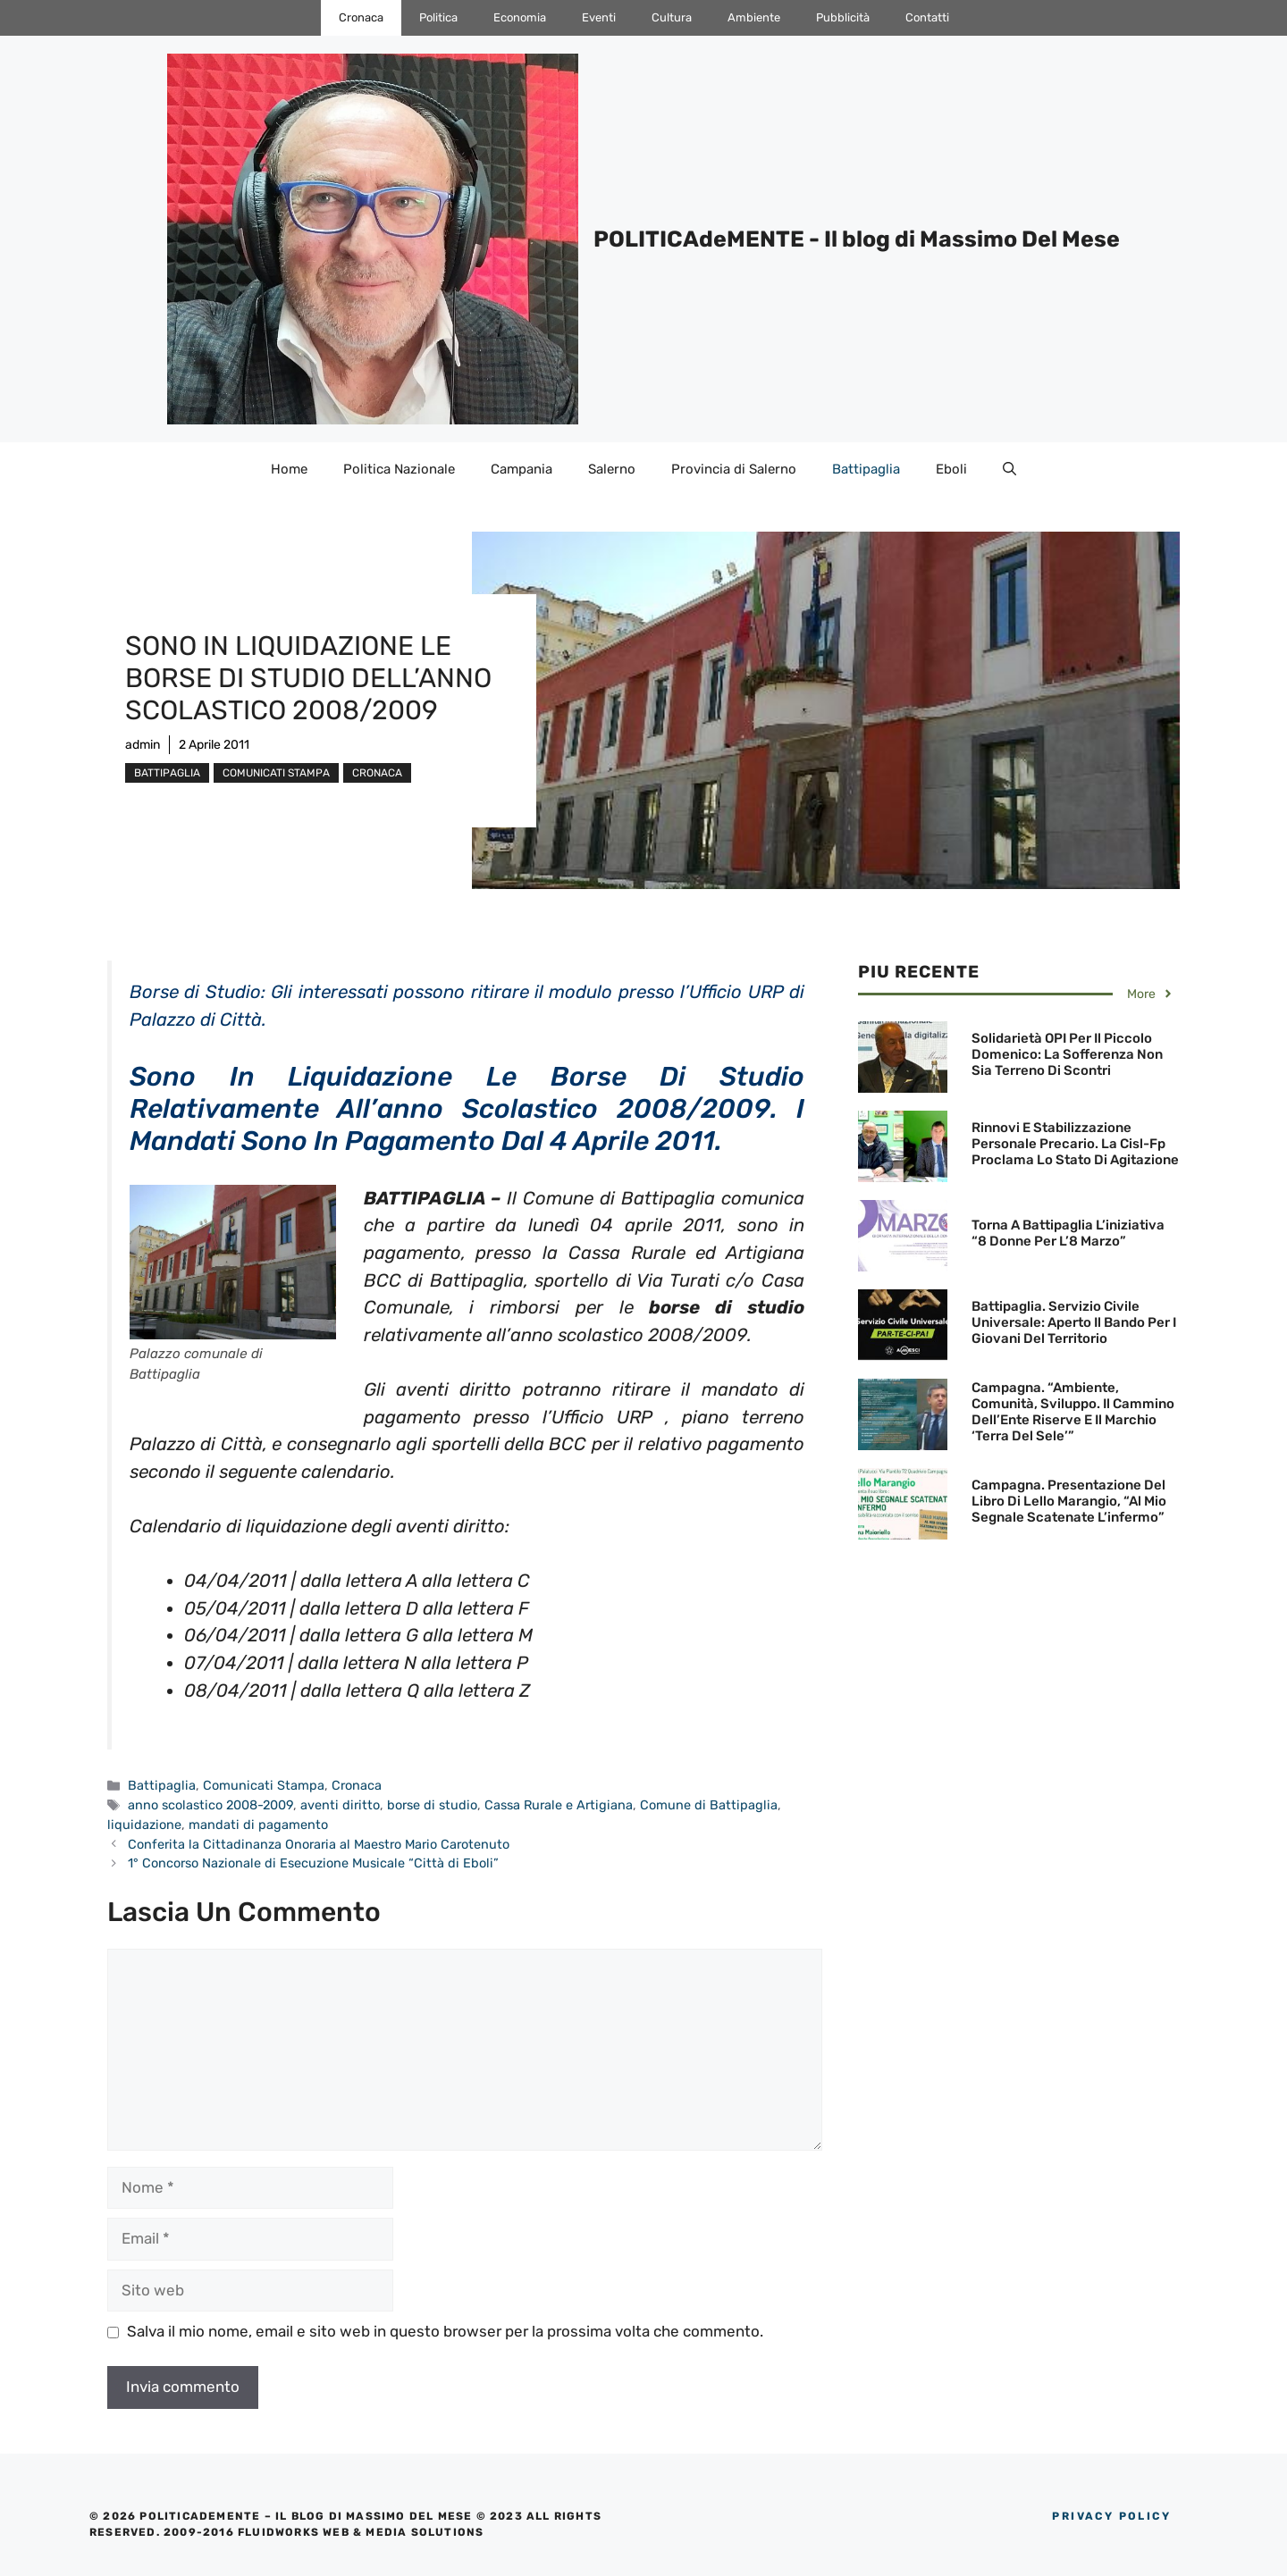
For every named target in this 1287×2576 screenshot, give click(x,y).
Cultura (672, 17)
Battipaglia (866, 469)
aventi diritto (340, 1805)
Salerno (611, 469)
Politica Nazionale (399, 469)
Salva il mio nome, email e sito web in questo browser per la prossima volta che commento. (445, 2331)
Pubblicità (843, 17)
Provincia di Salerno (733, 469)
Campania (521, 469)
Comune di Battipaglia (709, 1805)
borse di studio (432, 1805)
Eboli (951, 469)
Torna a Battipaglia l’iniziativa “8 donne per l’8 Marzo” (1068, 1233)
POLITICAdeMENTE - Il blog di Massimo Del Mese (856, 239)
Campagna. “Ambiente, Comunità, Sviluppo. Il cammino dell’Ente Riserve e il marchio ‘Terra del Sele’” (1073, 1412)
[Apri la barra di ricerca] (1009, 469)
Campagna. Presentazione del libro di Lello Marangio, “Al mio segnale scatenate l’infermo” (1069, 1501)
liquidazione (144, 1825)
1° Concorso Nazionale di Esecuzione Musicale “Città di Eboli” (313, 1863)
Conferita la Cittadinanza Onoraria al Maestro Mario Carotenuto (318, 1844)
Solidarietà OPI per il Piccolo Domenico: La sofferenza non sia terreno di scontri (1067, 1054)
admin (142, 744)
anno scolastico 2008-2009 (210, 1805)
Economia (519, 17)
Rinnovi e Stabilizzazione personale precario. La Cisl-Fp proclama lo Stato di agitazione (1075, 1144)
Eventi (599, 17)
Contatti (927, 17)
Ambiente (754, 17)
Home (289, 469)
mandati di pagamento (258, 1825)
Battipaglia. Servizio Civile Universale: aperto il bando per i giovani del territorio (1074, 1322)
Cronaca (361, 17)
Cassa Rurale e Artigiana (558, 1805)
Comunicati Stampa (276, 773)
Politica (438, 17)
